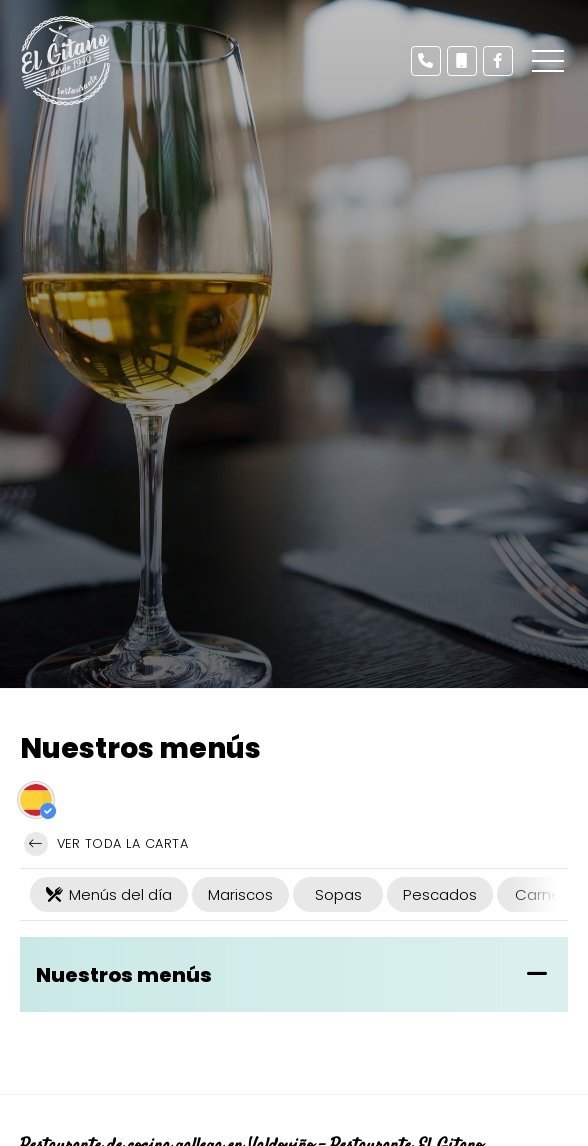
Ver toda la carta (106, 844)
